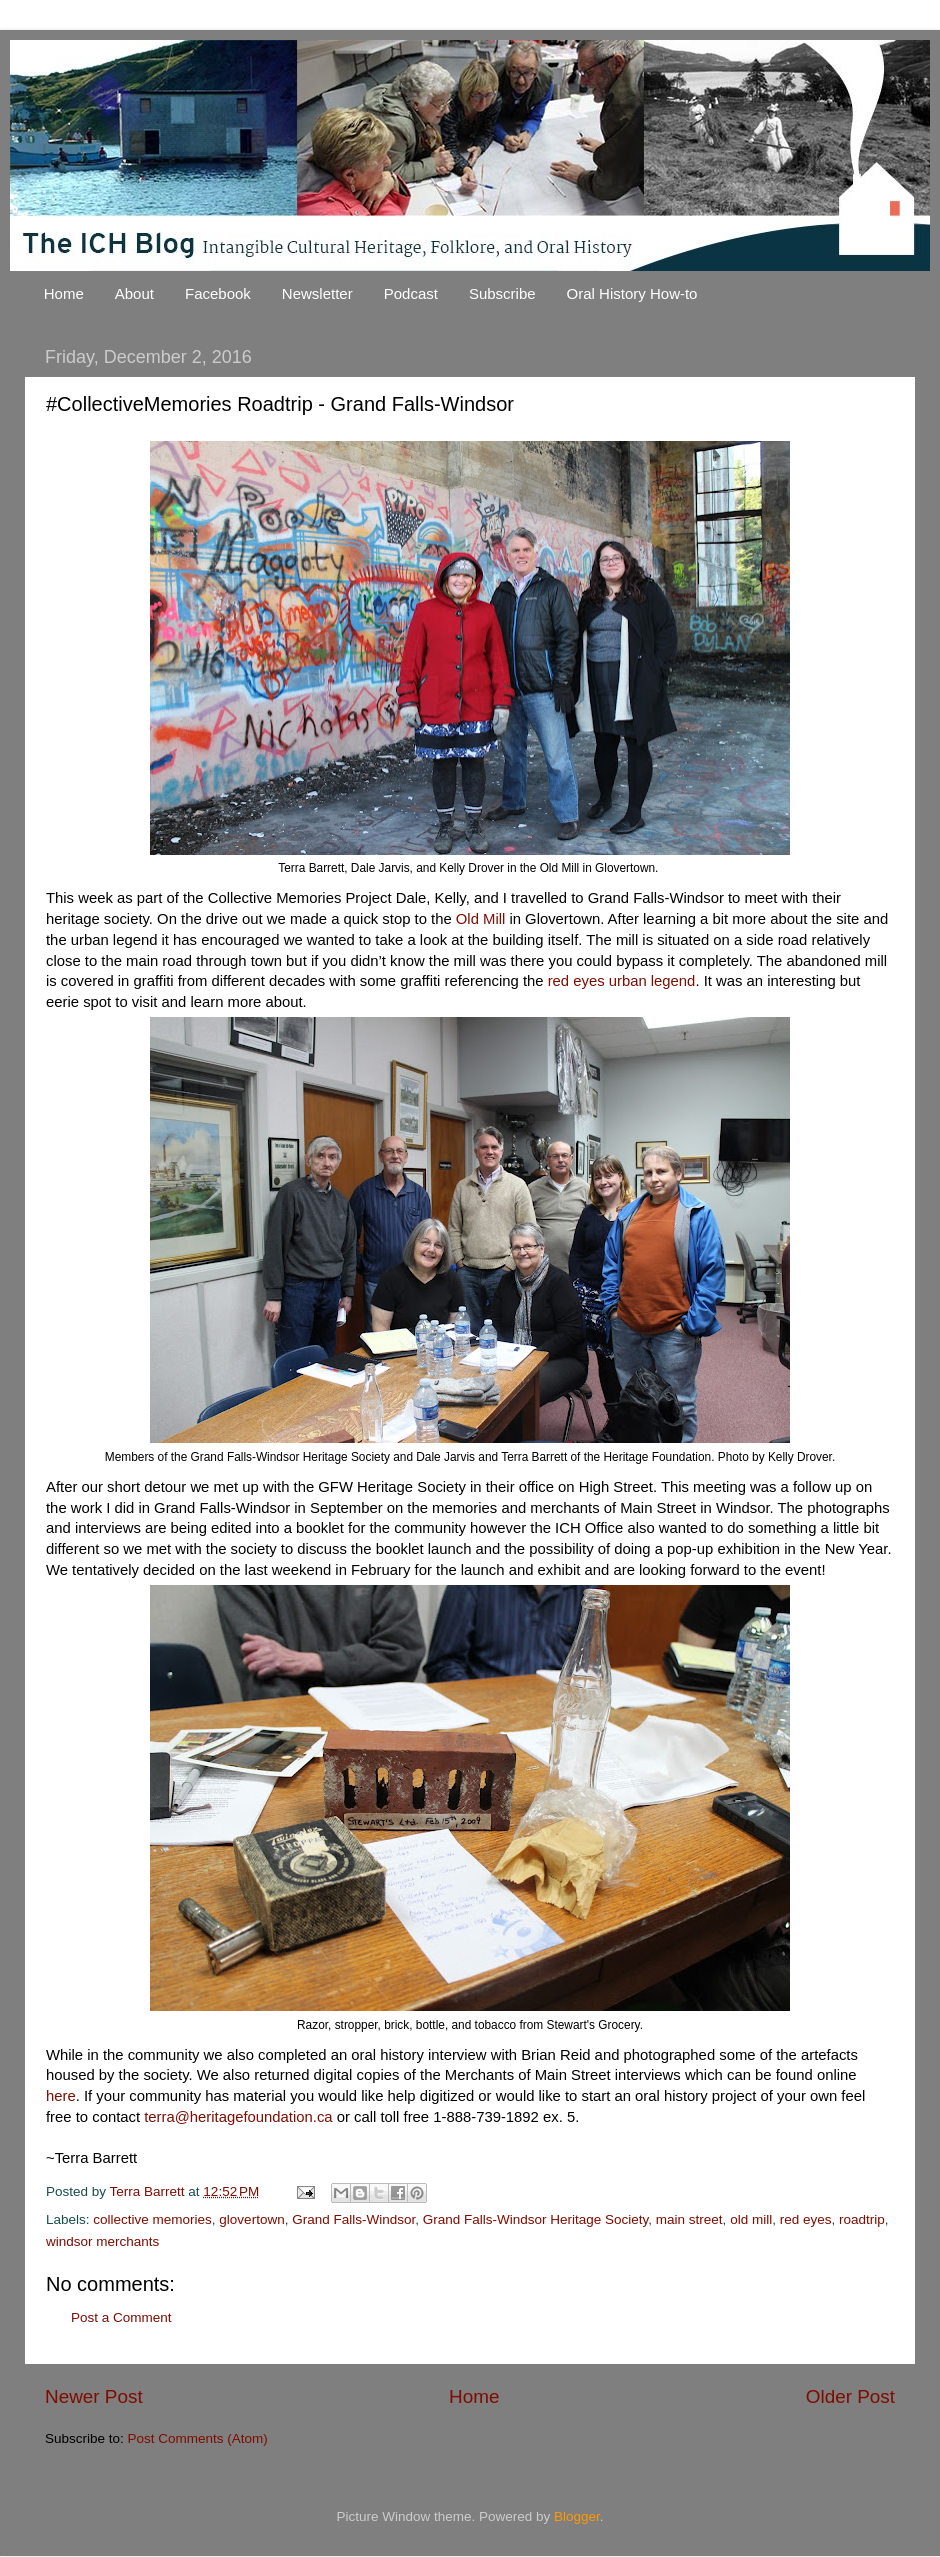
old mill (751, 2219)
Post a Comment (121, 2317)
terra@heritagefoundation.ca (238, 2117)
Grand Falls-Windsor (353, 2219)
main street (689, 2219)
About (134, 293)
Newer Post (94, 2396)
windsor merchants (102, 2241)
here (61, 2096)
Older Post (850, 2396)
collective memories (152, 2219)
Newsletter (317, 293)
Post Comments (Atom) (198, 2438)
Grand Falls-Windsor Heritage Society (536, 2219)
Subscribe (502, 293)
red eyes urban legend (622, 981)
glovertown (251, 2219)
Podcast (411, 293)
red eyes (806, 2219)
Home (64, 293)
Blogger (577, 2516)
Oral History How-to (632, 293)
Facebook (218, 293)
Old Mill (480, 919)
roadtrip (862, 2219)
